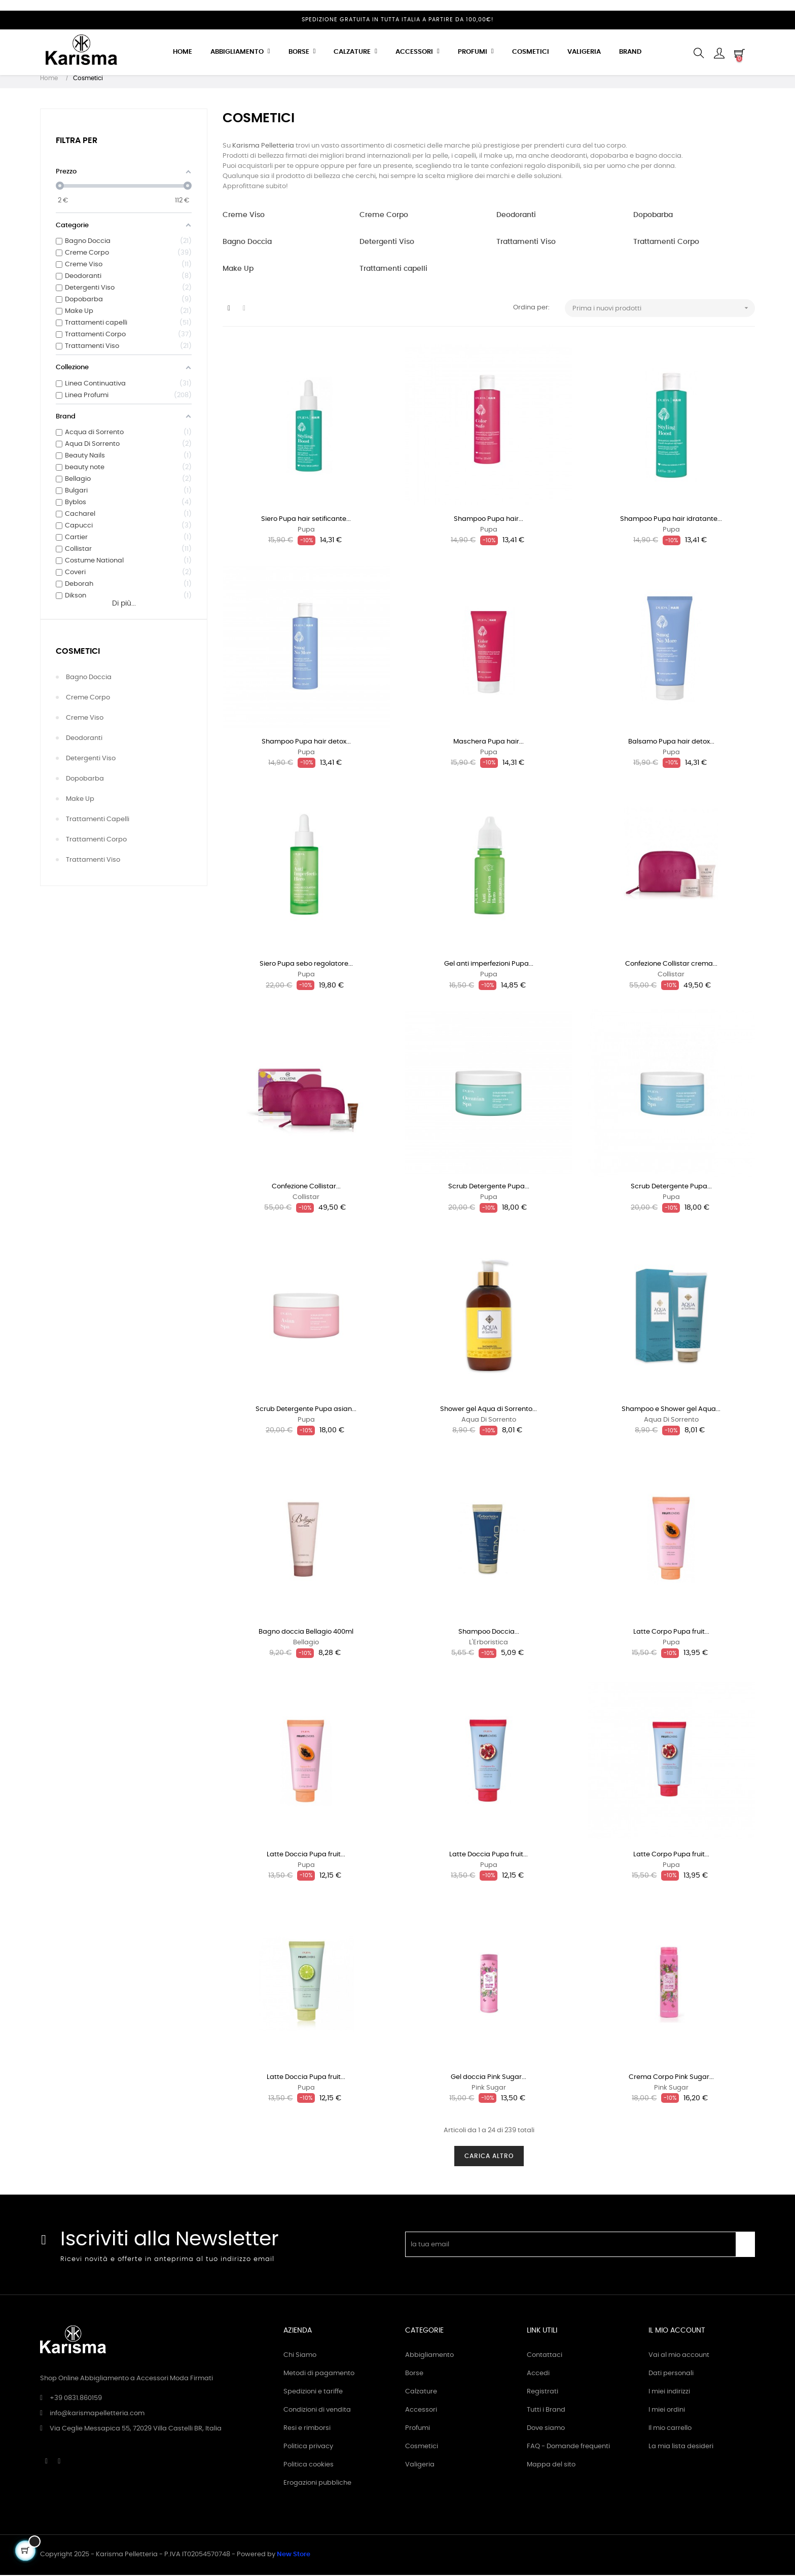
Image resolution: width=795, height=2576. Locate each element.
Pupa (306, 530)
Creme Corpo (88, 698)
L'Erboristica (488, 1643)
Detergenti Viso (91, 759)
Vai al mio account (678, 2356)
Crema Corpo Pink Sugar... (671, 2078)
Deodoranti (84, 739)
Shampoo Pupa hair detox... (306, 742)
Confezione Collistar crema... (671, 965)
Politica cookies (308, 2465)
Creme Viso (84, 719)
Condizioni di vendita (317, 2411)
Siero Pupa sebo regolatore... (306, 965)
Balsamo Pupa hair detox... (671, 742)
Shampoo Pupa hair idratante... (671, 520)
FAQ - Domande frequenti (568, 2447)
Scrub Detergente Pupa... (488, 1187)
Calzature (421, 2392)
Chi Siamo (299, 2356)
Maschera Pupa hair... (488, 742)
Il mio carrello (670, 2429)
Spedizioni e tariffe (313, 2392)
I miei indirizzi (669, 2392)
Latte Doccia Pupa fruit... (306, 1855)
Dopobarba (85, 780)
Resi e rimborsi (307, 2429)
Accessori (421, 2411)
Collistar (671, 976)
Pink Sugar (489, 2089)
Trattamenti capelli (97, 820)
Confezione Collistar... (306, 1187)
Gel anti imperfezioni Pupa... (488, 965)
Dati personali (671, 2374)
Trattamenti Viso (93, 861)
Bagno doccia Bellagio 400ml (306, 1633)
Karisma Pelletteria (263, 147)
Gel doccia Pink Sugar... (488, 2078)
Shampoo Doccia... (488, 1633)
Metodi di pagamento (318, 2374)
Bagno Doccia (89, 678)
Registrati (542, 2392)
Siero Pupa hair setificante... (306, 520)
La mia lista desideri (680, 2447)
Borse (414, 2374)
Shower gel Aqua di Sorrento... (488, 1410)
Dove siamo (546, 2429)
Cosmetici (78, 652)
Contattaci (544, 2356)
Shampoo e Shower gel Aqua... (671, 1410)
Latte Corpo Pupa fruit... (671, 1633)
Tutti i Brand (546, 2411)
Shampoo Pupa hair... (488, 520)
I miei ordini (666, 2411)
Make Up (80, 800)
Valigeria (420, 2465)
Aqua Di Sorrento (488, 1421)
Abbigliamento (429, 2356)
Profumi (417, 2429)
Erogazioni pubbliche (317, 2484)
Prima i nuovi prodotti (663, 309)
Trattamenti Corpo (96, 840)
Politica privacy (308, 2447)
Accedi (538, 2374)
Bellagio (306, 1643)
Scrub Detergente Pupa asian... (306, 1410)
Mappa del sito (551, 2465)
